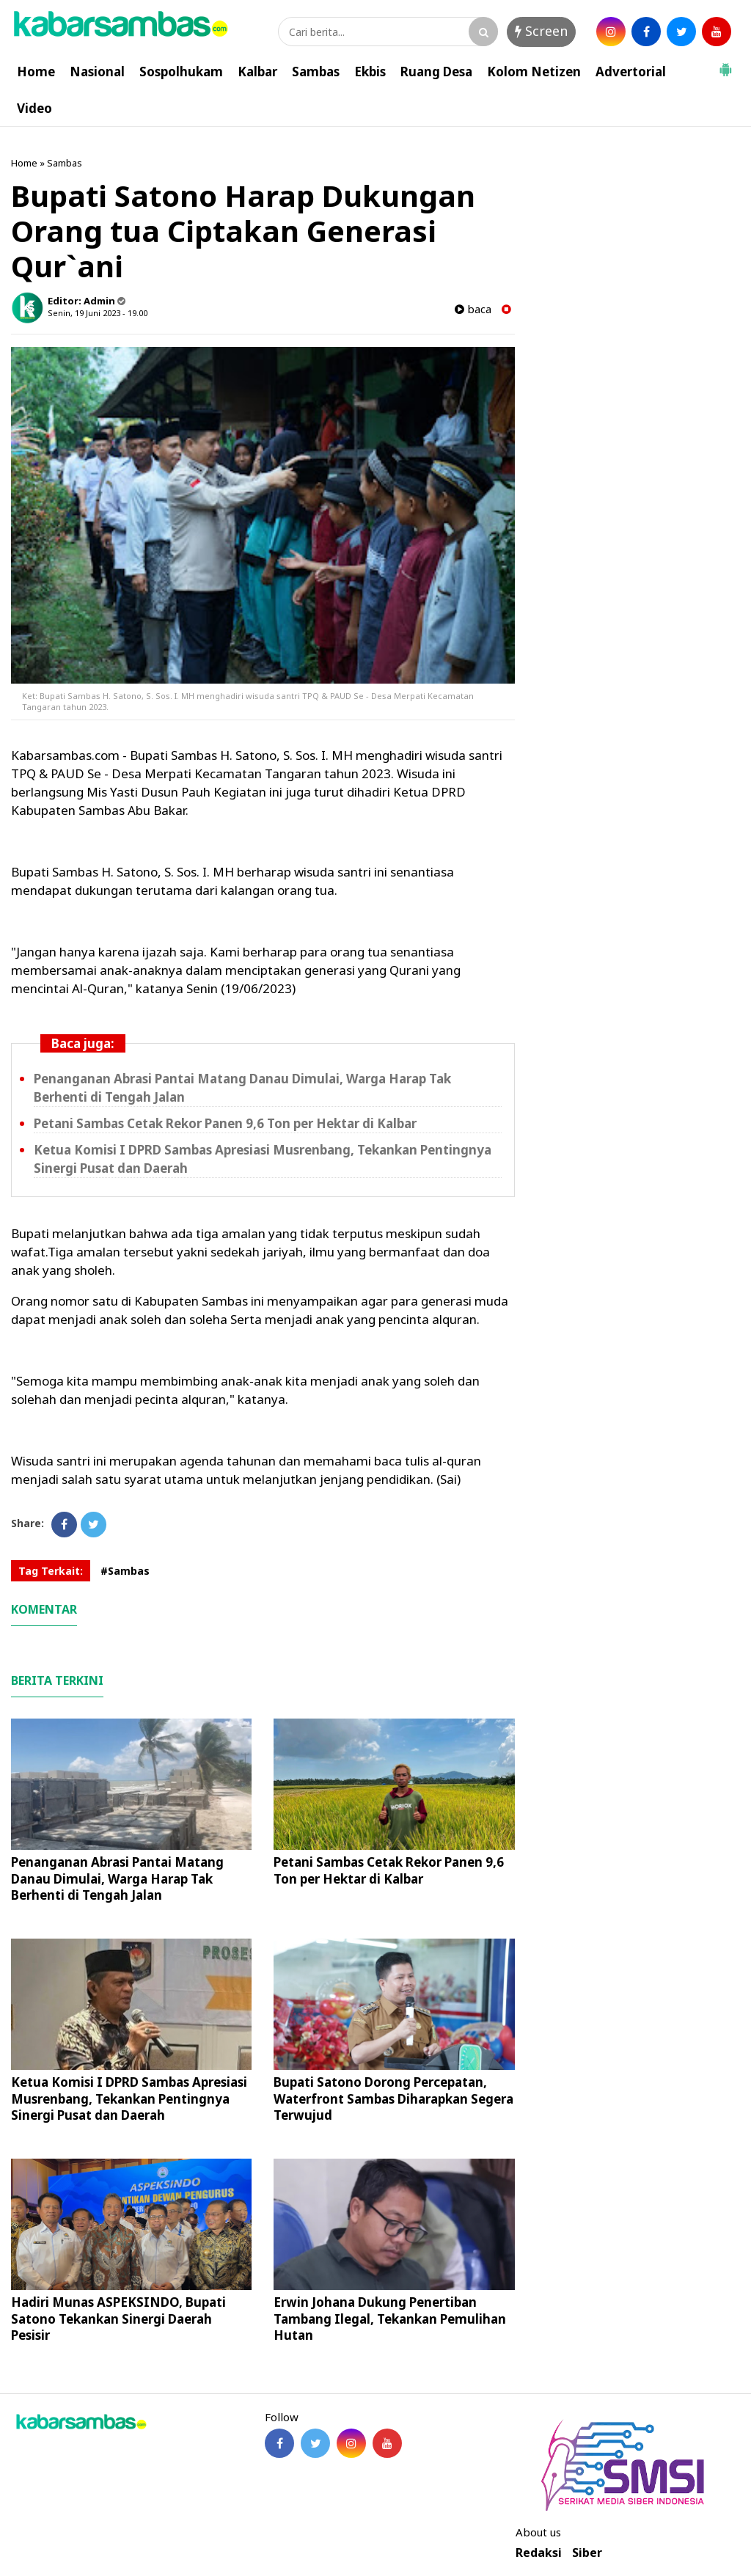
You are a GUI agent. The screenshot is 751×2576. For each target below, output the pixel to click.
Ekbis (370, 71)
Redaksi (539, 2553)
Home (36, 71)
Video (34, 108)
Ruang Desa (436, 71)
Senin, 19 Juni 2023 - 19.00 (97, 312)
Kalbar (257, 71)
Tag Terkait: (50, 1571)
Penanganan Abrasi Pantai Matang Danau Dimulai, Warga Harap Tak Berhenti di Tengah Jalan (117, 1878)
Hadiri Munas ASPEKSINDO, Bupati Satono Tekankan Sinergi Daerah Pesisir (118, 2318)
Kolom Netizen (534, 71)
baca (473, 309)
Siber (587, 2553)
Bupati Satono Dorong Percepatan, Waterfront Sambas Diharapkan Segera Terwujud (393, 2098)
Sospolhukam (181, 71)
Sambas (316, 71)
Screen (541, 31)
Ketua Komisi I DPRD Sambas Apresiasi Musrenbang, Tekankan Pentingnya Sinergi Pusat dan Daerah (129, 2098)
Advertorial (631, 71)
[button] (725, 63)
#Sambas (125, 1571)
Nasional (97, 71)
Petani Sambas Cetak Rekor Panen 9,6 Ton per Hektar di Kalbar (225, 1123)
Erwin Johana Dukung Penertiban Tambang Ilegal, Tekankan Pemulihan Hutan (390, 2318)
